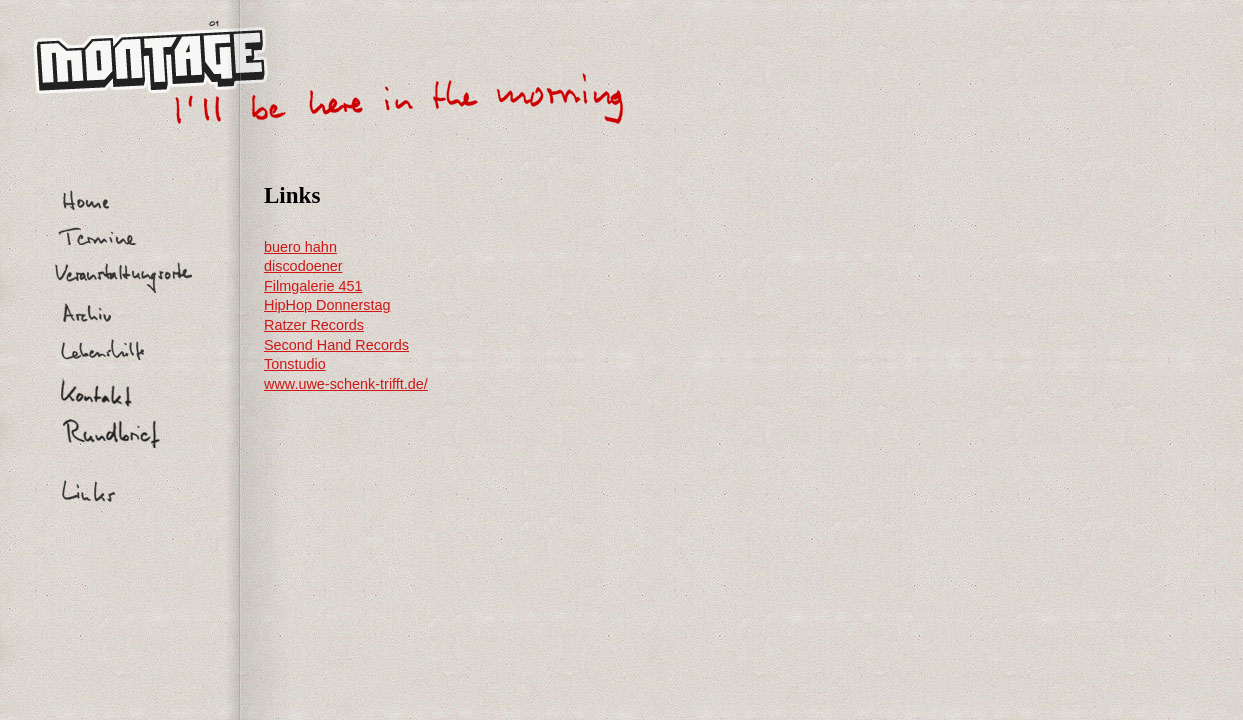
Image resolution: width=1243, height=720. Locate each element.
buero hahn (300, 247)
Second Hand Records (336, 345)
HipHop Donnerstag (327, 305)
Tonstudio (295, 364)
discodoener (303, 266)
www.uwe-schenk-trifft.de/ (346, 384)
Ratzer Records (314, 325)
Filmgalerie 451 (313, 286)
